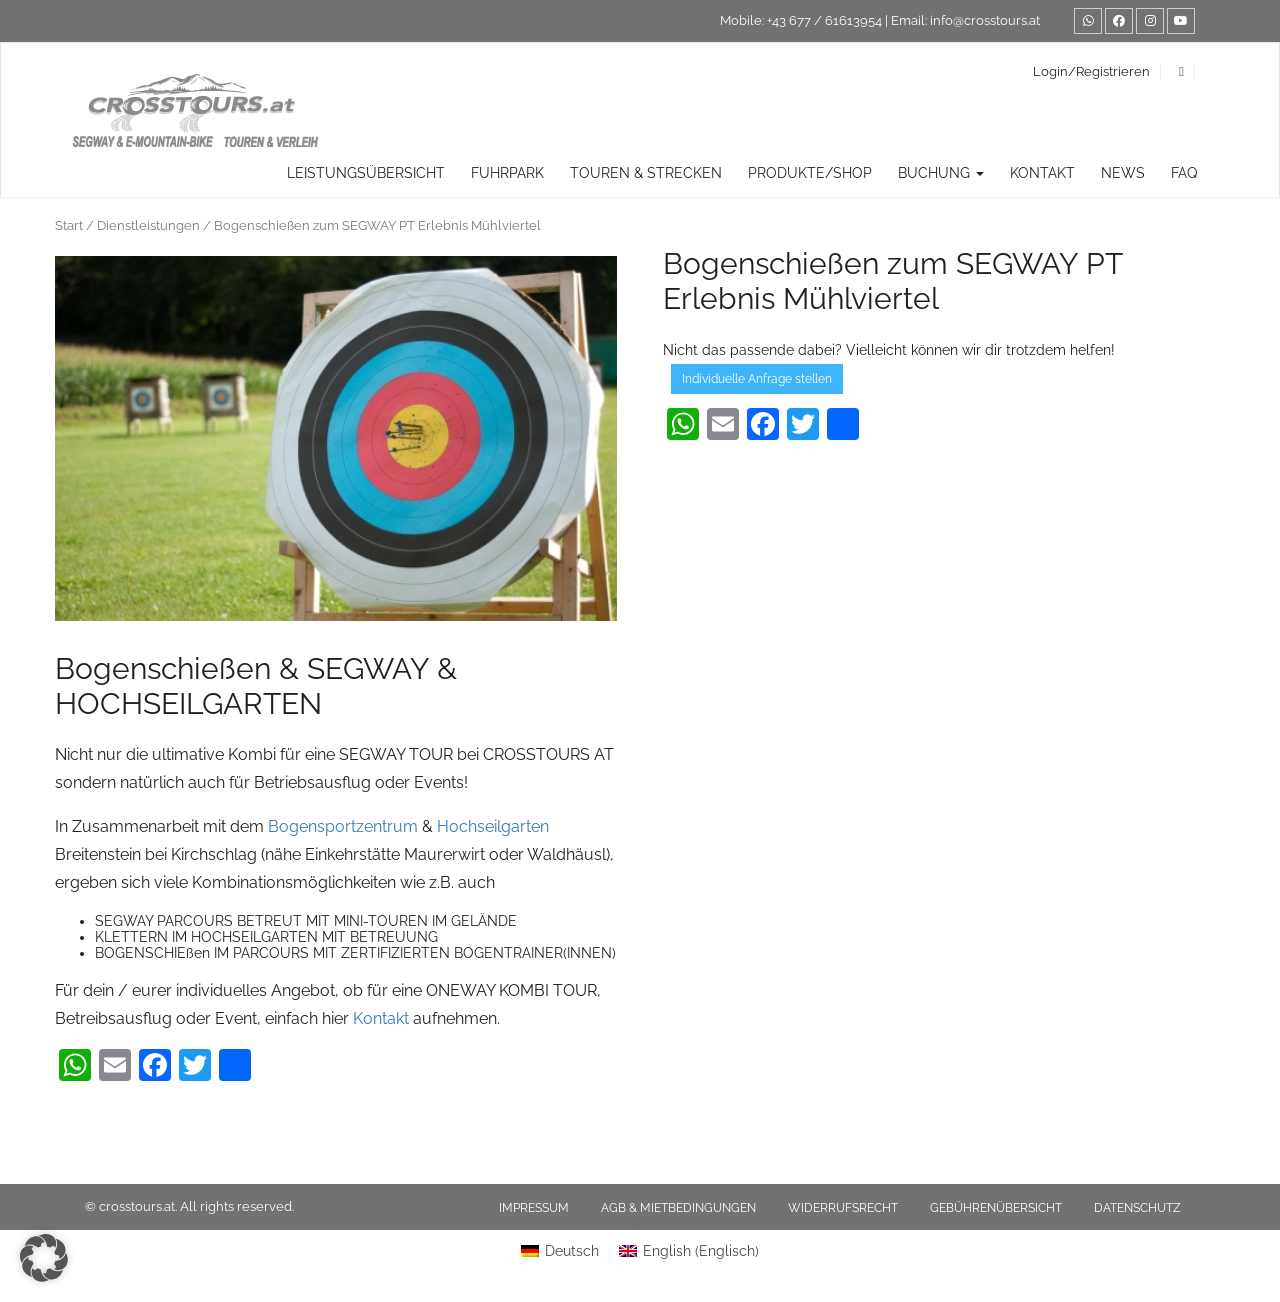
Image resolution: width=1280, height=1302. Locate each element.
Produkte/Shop (810, 173)
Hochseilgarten (493, 826)
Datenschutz (1137, 1208)
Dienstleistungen (148, 225)
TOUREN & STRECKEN (646, 173)
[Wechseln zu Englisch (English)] (689, 1251)
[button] (44, 1258)
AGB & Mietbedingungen (678, 1208)
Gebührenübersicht (996, 1208)
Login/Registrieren (1091, 71)
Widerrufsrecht (843, 1208)
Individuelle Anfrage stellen (757, 379)
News (1123, 173)
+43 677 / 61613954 (824, 20)
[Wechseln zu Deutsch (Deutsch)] (560, 1251)
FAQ (1184, 173)
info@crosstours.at (985, 20)
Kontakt (1042, 173)
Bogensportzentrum (341, 826)
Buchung (941, 173)
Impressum (534, 1208)
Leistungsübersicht (366, 173)
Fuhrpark (507, 173)
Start (69, 225)
